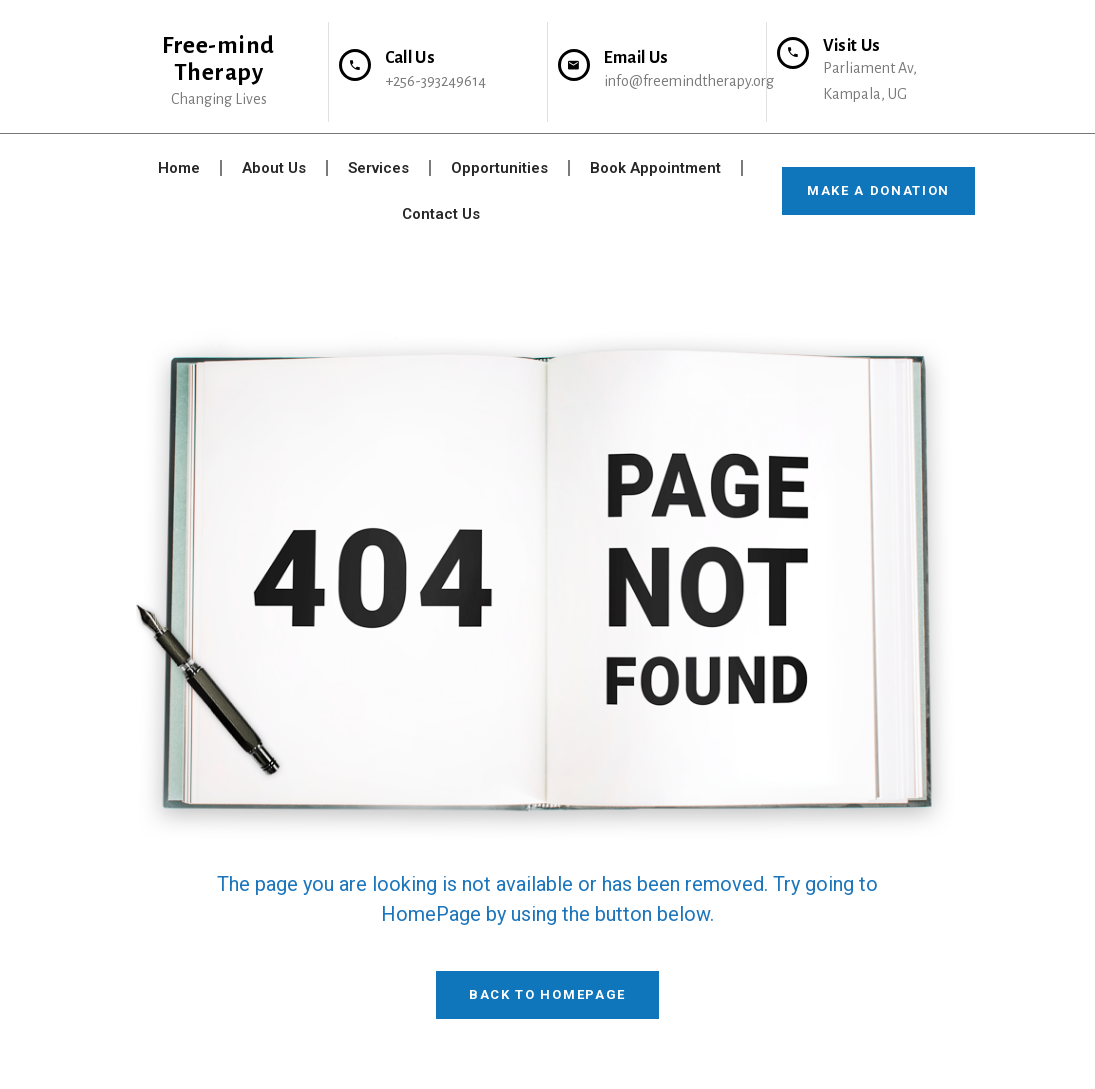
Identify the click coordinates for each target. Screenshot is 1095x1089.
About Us (274, 168)
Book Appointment (655, 168)
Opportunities (499, 168)
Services (378, 168)
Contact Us (441, 214)
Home (179, 168)
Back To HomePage (547, 994)
